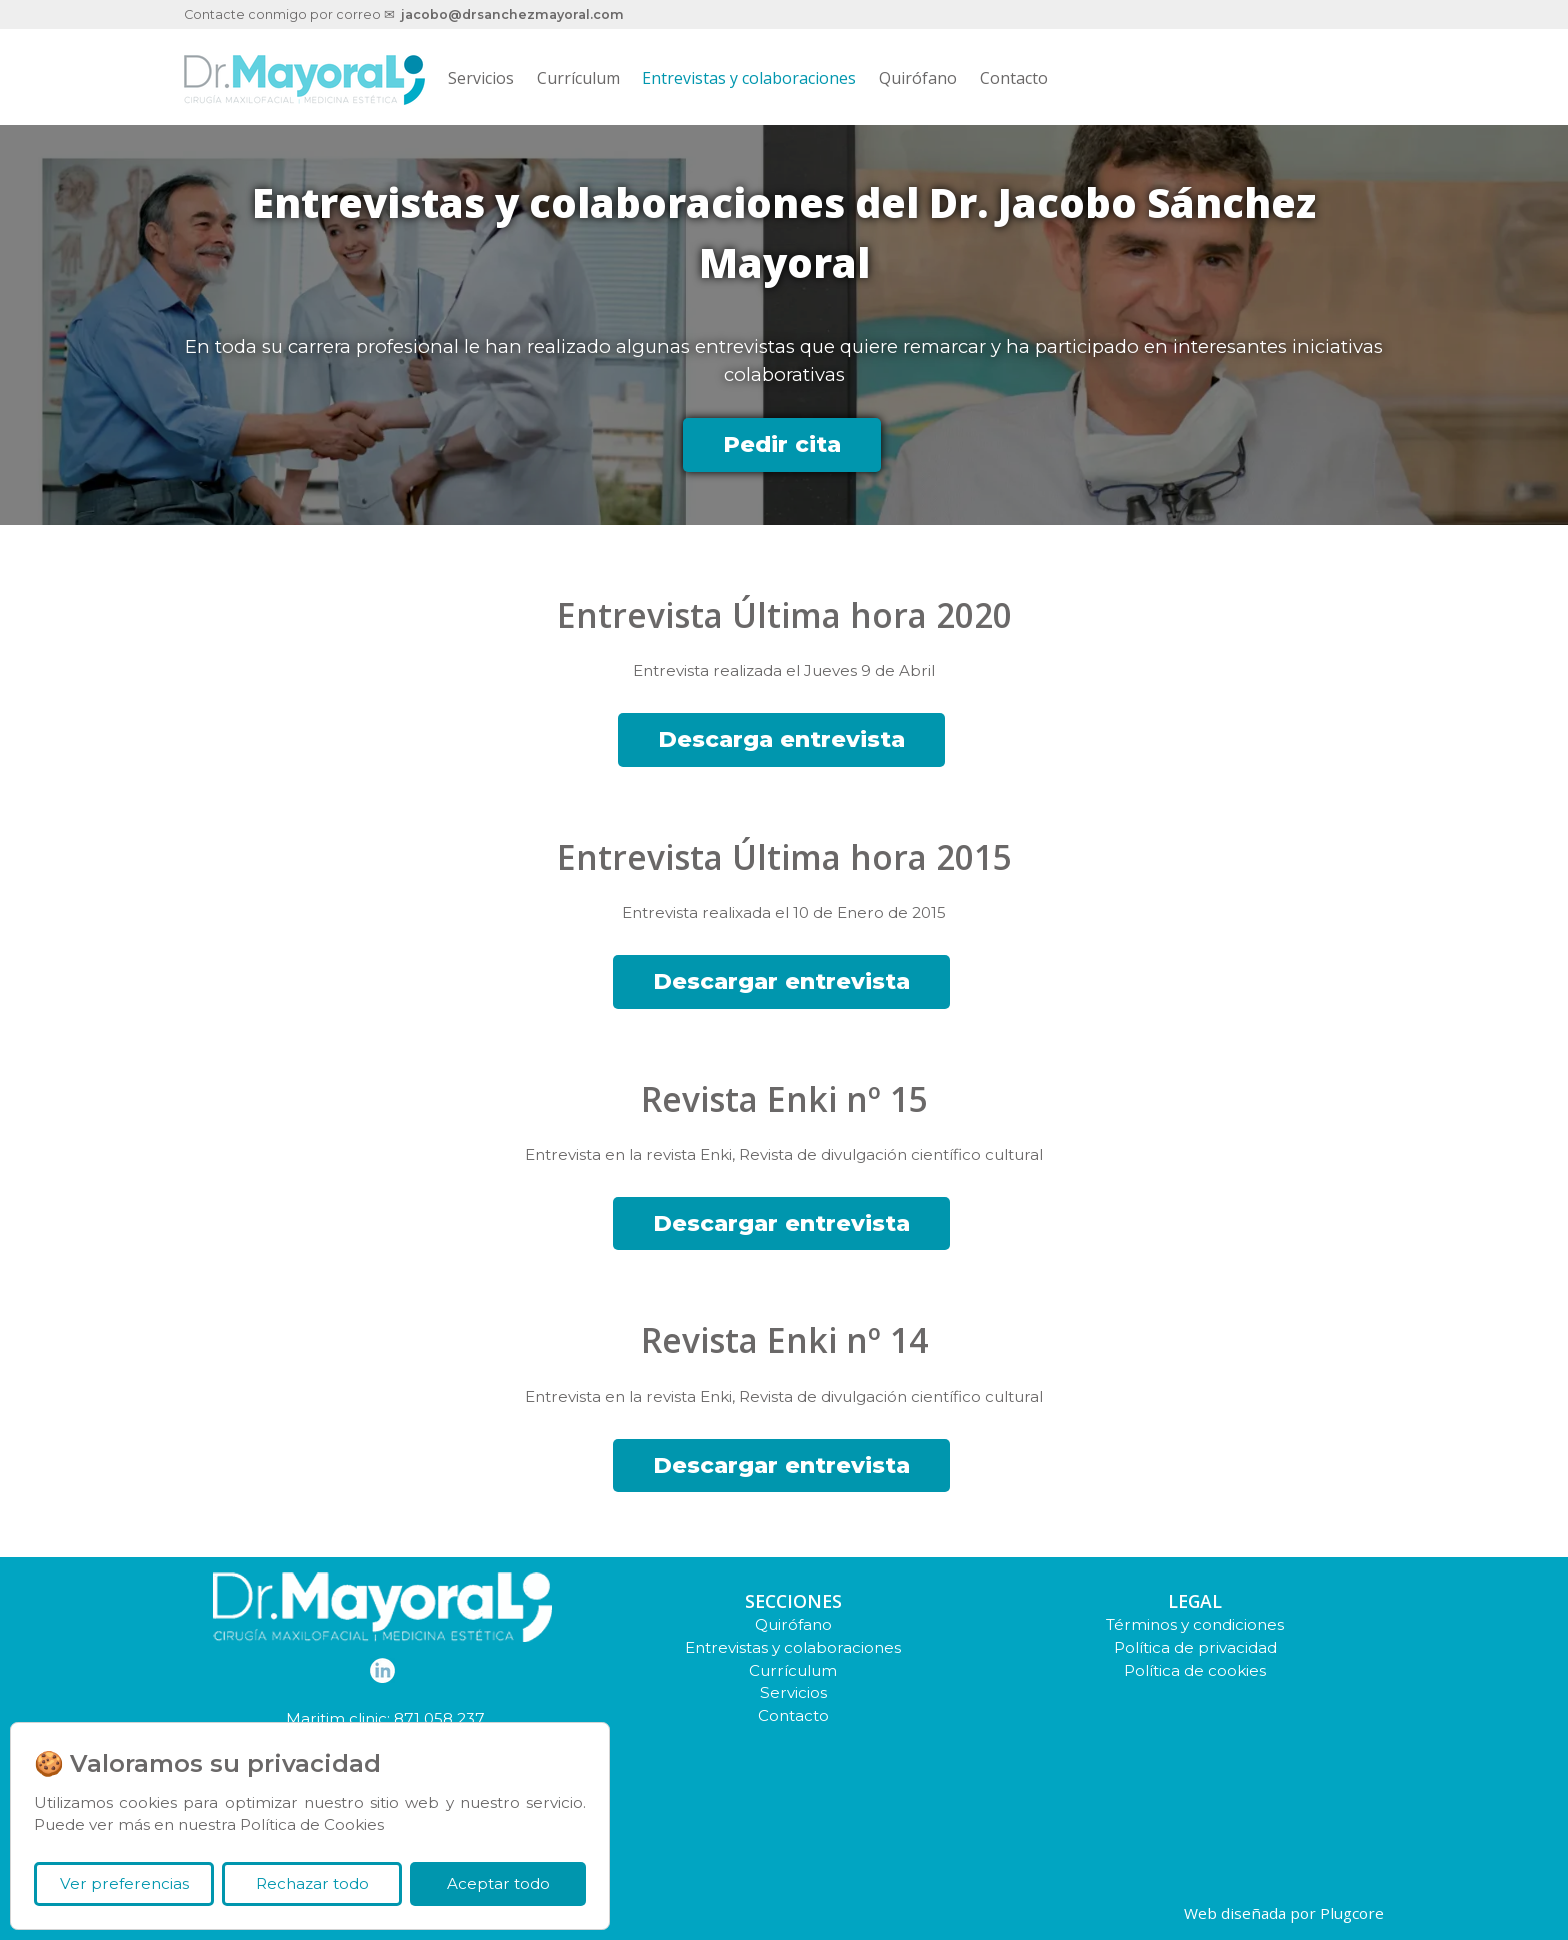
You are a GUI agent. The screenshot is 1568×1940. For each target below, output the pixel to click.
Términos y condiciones (1195, 1624)
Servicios (481, 78)
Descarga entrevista (781, 739)
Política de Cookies (312, 1824)
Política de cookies (1195, 1670)
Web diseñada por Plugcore (1284, 1913)
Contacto (1014, 78)
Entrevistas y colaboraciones (749, 78)
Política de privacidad (1195, 1647)
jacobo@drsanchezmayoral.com (512, 14)
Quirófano (918, 78)
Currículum (578, 78)
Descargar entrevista (781, 981)
